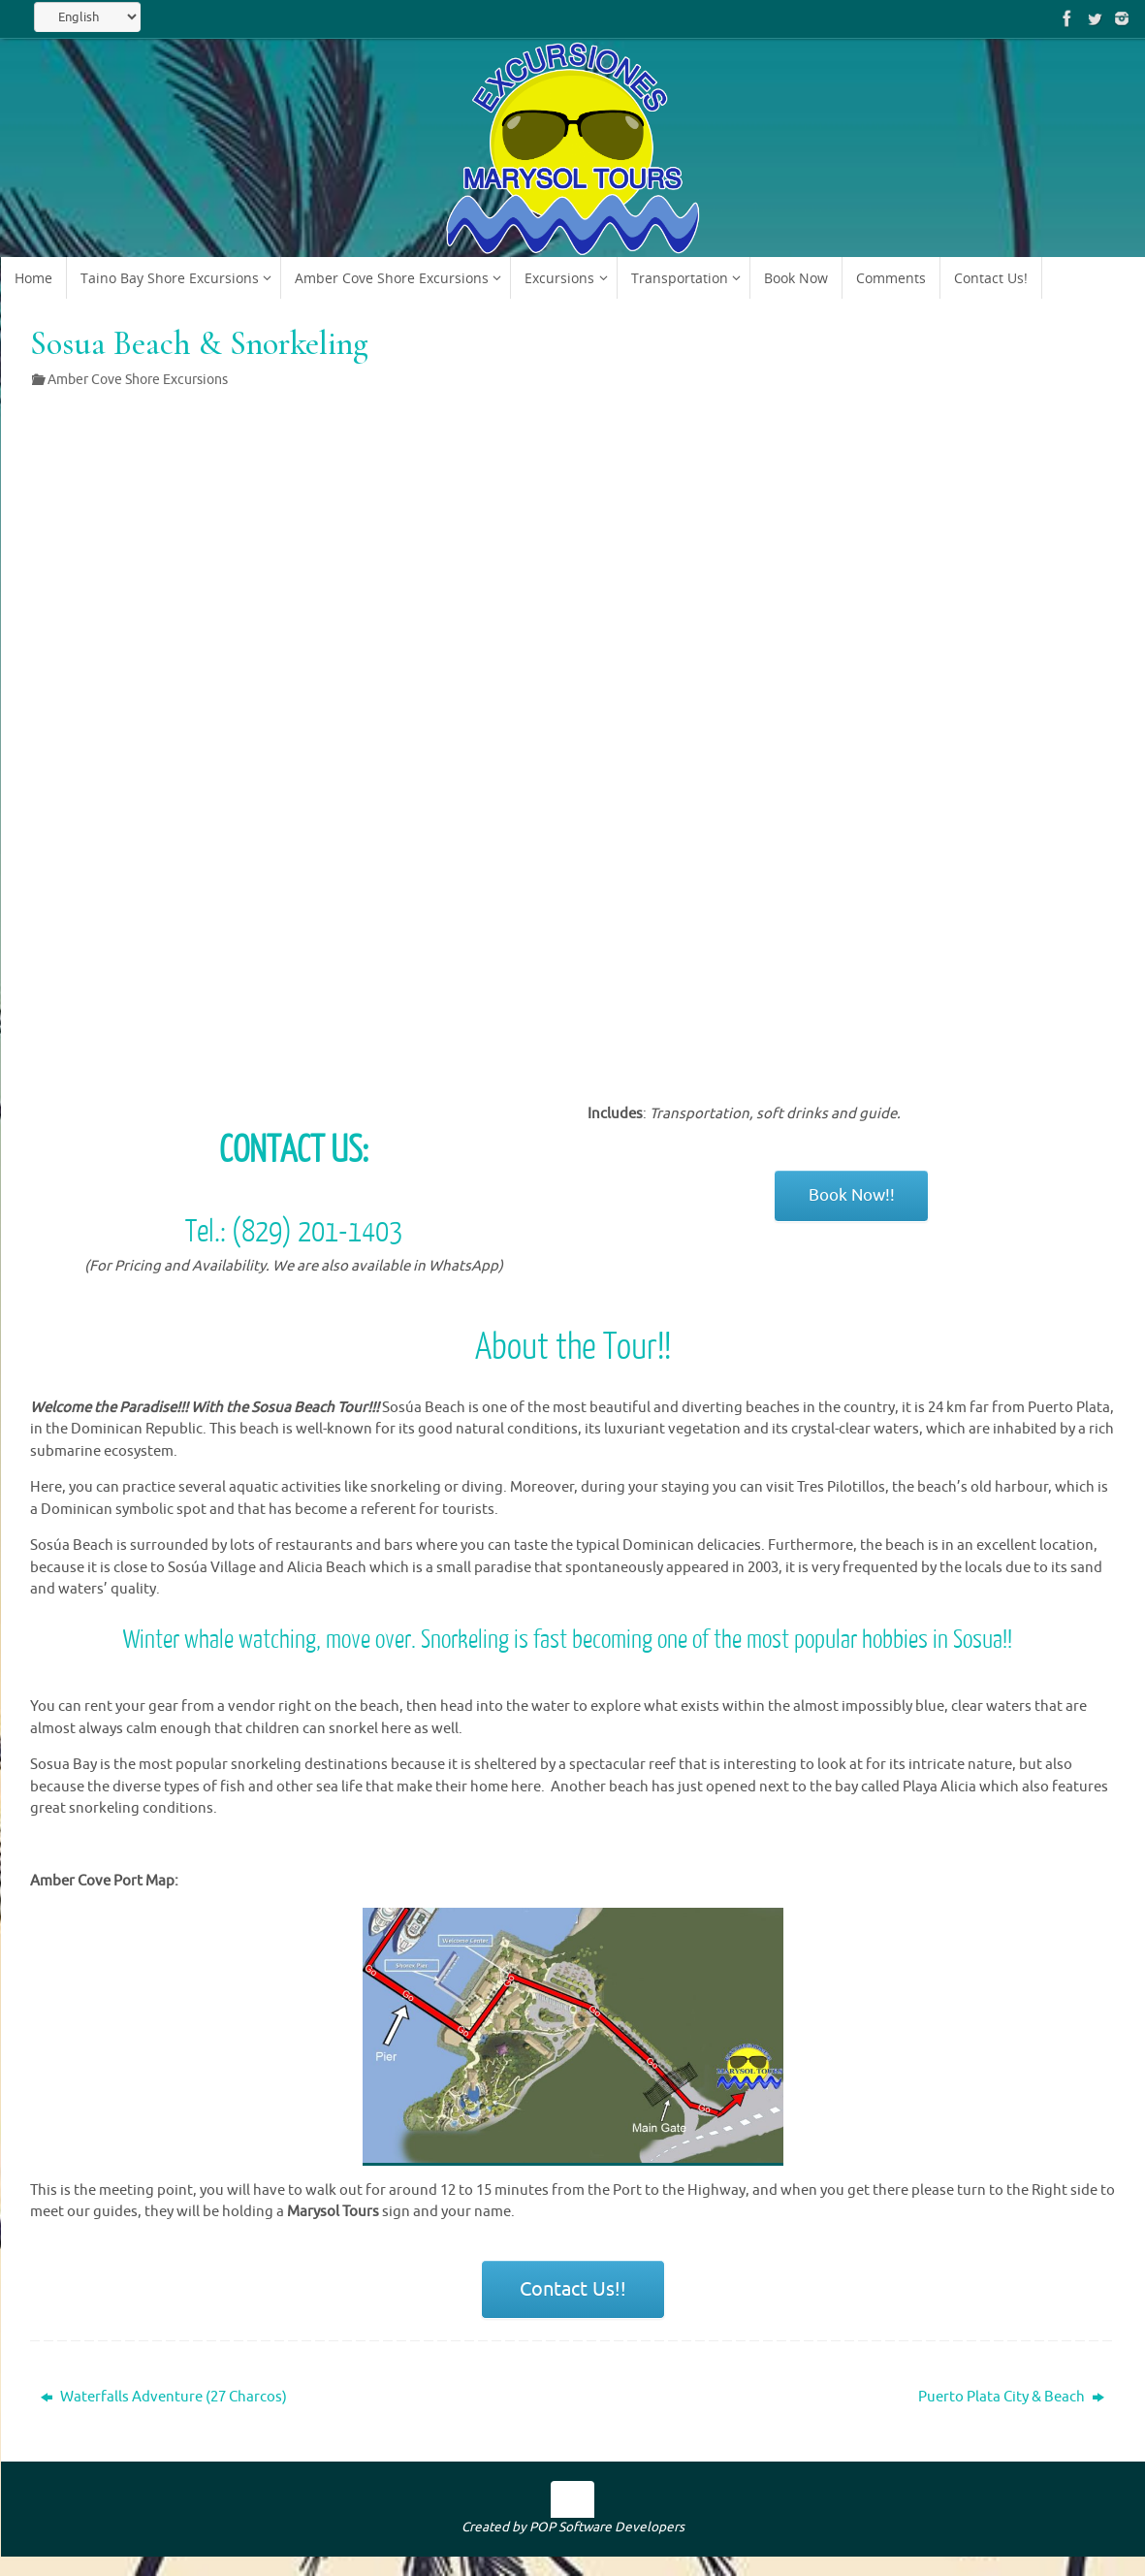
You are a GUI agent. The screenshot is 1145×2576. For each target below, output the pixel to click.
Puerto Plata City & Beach (1011, 2397)
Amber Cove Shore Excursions (138, 379)
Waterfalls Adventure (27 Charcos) (164, 2397)
